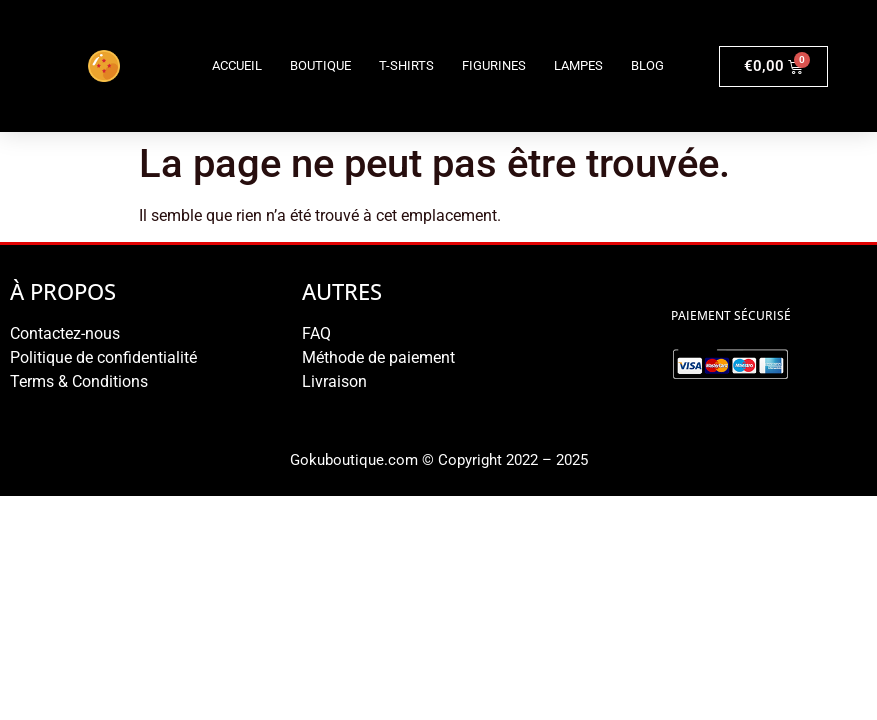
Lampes (578, 65)
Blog (647, 65)
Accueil (237, 65)
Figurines (494, 65)
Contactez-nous (65, 333)
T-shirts (406, 65)
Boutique (320, 65)
